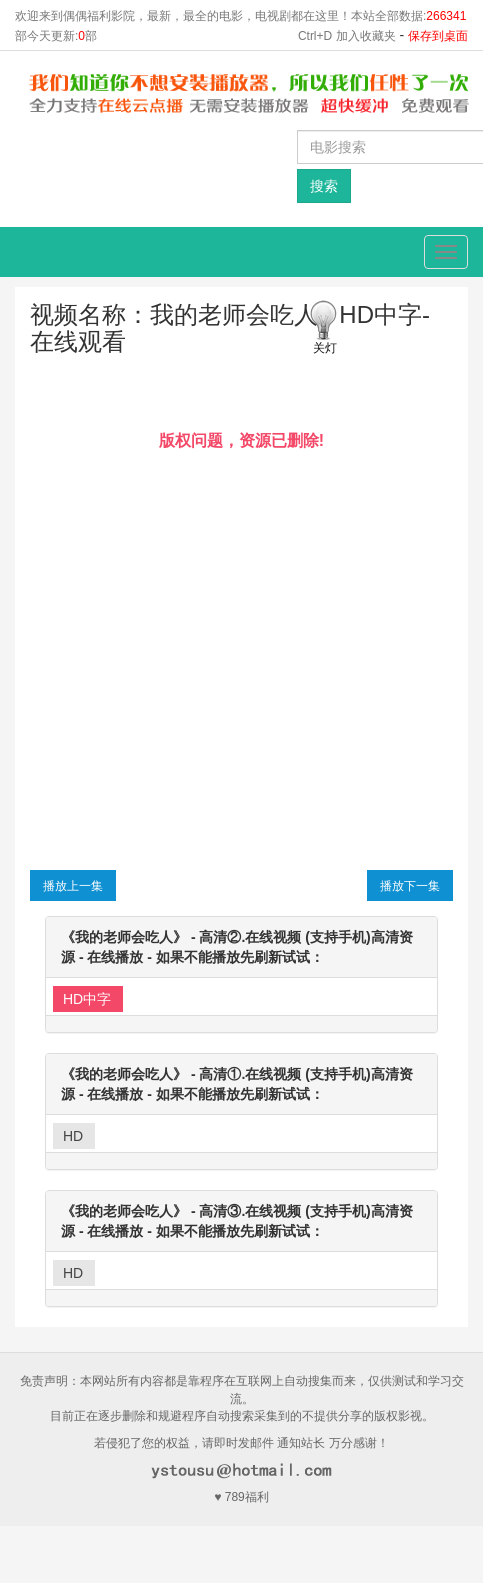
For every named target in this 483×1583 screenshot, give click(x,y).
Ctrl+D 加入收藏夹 (347, 36)
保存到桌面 (438, 36)
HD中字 (87, 999)
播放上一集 (73, 886)
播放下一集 (410, 886)
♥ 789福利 (241, 1497)
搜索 (324, 186)
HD (73, 1136)
